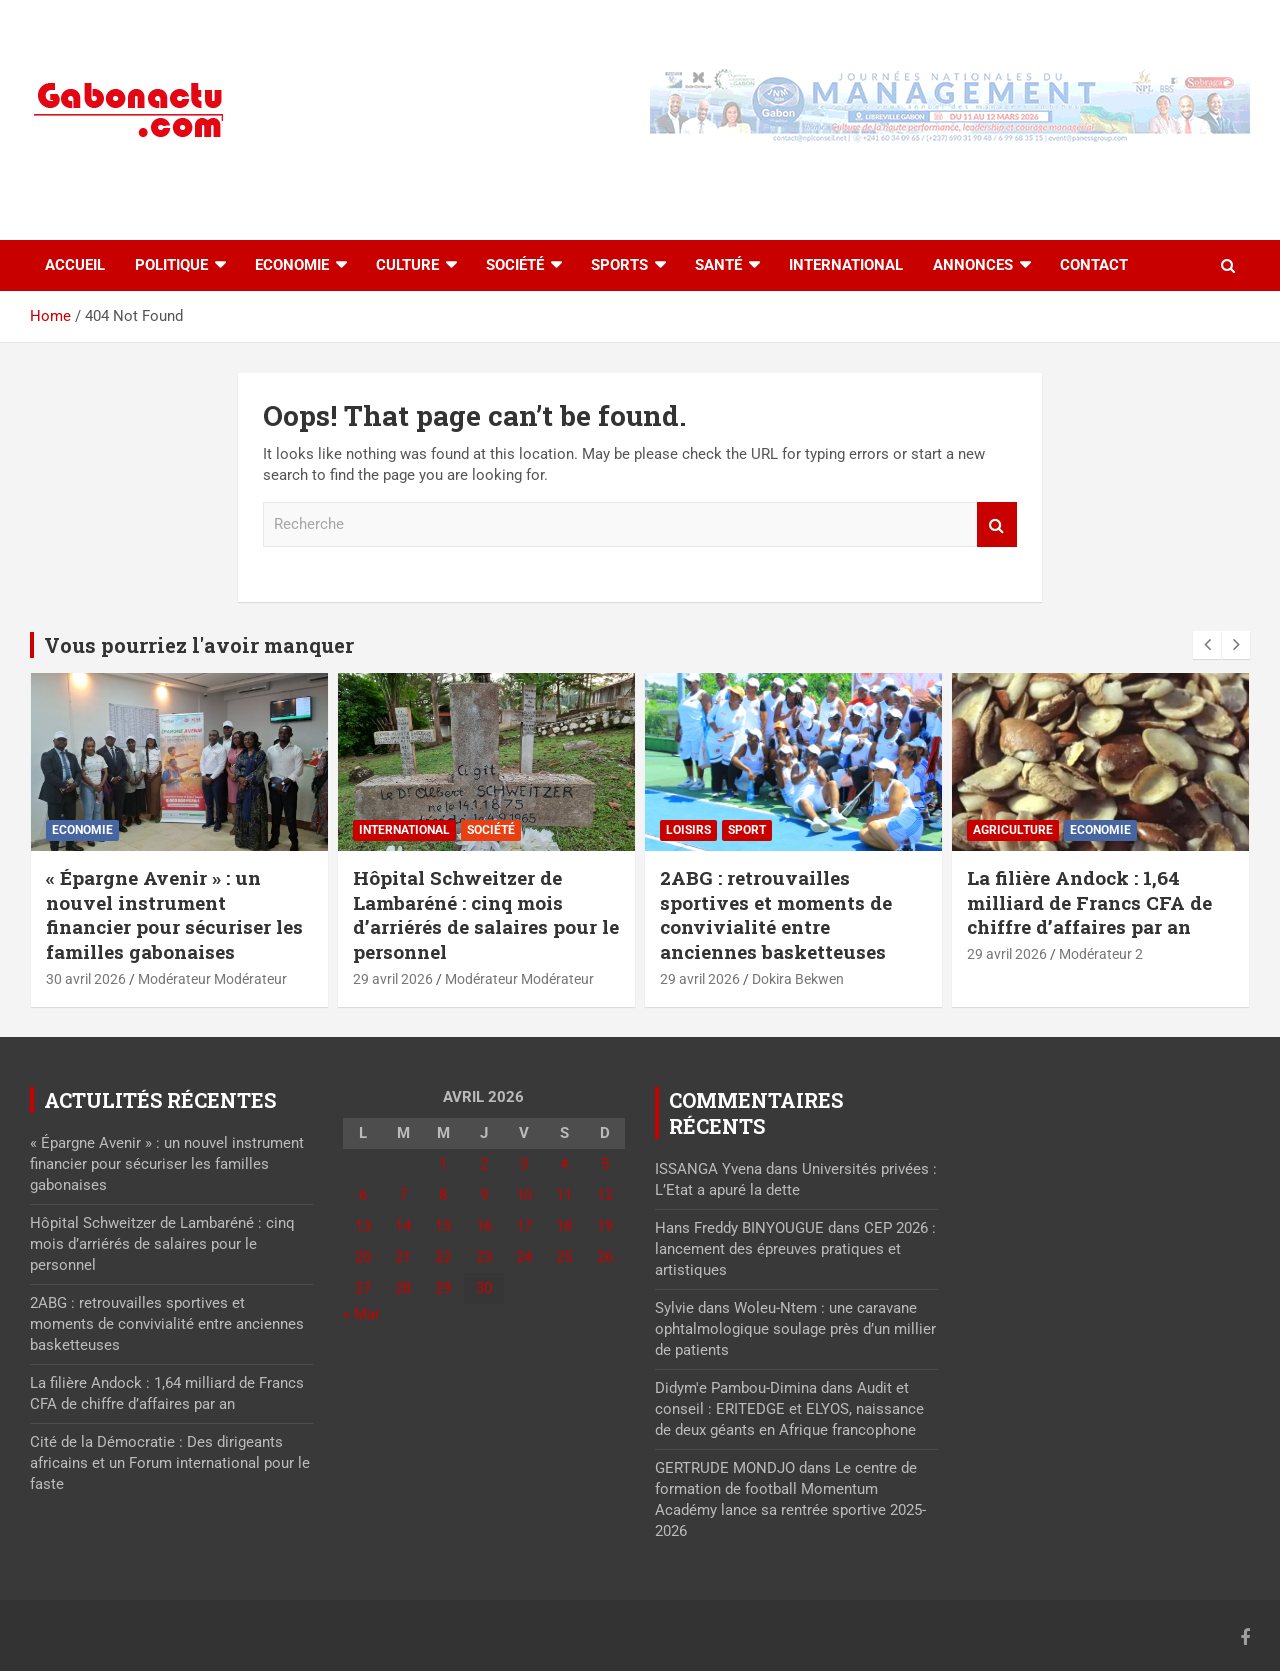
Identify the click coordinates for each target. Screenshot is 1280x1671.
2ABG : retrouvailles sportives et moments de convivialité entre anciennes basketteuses (776, 914)
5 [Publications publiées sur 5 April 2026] (605, 1164)
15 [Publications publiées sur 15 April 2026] (443, 1226)
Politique (171, 265)
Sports (619, 265)
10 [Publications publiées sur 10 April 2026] (524, 1195)
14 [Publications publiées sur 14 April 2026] (403, 1226)
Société (515, 265)
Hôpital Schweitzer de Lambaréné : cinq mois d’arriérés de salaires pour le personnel (486, 914)
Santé (718, 265)
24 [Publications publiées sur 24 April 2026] (524, 1257)
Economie (292, 265)
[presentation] (1207, 645)
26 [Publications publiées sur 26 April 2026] (605, 1257)
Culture (407, 265)
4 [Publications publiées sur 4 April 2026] (564, 1164)
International (846, 265)
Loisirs (688, 830)
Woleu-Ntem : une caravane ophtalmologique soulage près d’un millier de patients (795, 1329)
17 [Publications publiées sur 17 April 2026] (524, 1226)
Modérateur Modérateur (212, 979)
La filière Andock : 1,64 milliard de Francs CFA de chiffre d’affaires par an (1089, 902)
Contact (1094, 265)
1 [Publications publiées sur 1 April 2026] (443, 1164)
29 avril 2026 (393, 979)
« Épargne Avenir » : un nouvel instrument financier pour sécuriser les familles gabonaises (174, 914)
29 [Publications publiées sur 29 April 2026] (443, 1288)
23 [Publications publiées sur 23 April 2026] (484, 1257)
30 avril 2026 (86, 979)
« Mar (361, 1314)
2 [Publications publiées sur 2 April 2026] (484, 1164)
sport (747, 830)
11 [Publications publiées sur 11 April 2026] (564, 1195)
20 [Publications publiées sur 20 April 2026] (363, 1257)
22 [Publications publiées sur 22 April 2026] (443, 1257)
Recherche (997, 524)
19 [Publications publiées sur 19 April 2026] (605, 1226)
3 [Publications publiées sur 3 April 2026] (524, 1164)
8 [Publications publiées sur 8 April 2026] (443, 1195)
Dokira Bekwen (798, 979)
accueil (75, 265)
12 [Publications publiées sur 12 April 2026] (605, 1195)
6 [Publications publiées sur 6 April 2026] (363, 1195)
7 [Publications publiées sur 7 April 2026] (403, 1195)
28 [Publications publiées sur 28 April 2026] (403, 1288)
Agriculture (1013, 830)
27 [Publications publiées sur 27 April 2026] (363, 1288)
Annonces (973, 265)
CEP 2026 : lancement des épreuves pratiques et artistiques (795, 1249)
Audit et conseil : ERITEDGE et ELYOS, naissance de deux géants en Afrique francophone (789, 1409)
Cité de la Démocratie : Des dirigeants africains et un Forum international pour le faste (170, 1463)
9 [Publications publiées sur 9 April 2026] (484, 1195)
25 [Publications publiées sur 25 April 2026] (564, 1257)
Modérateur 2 (1101, 954)
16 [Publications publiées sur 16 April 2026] (484, 1226)
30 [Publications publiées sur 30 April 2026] (484, 1288)
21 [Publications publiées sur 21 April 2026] (403, 1257)
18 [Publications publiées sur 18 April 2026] (564, 1226)
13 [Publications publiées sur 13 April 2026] (363, 1226)
